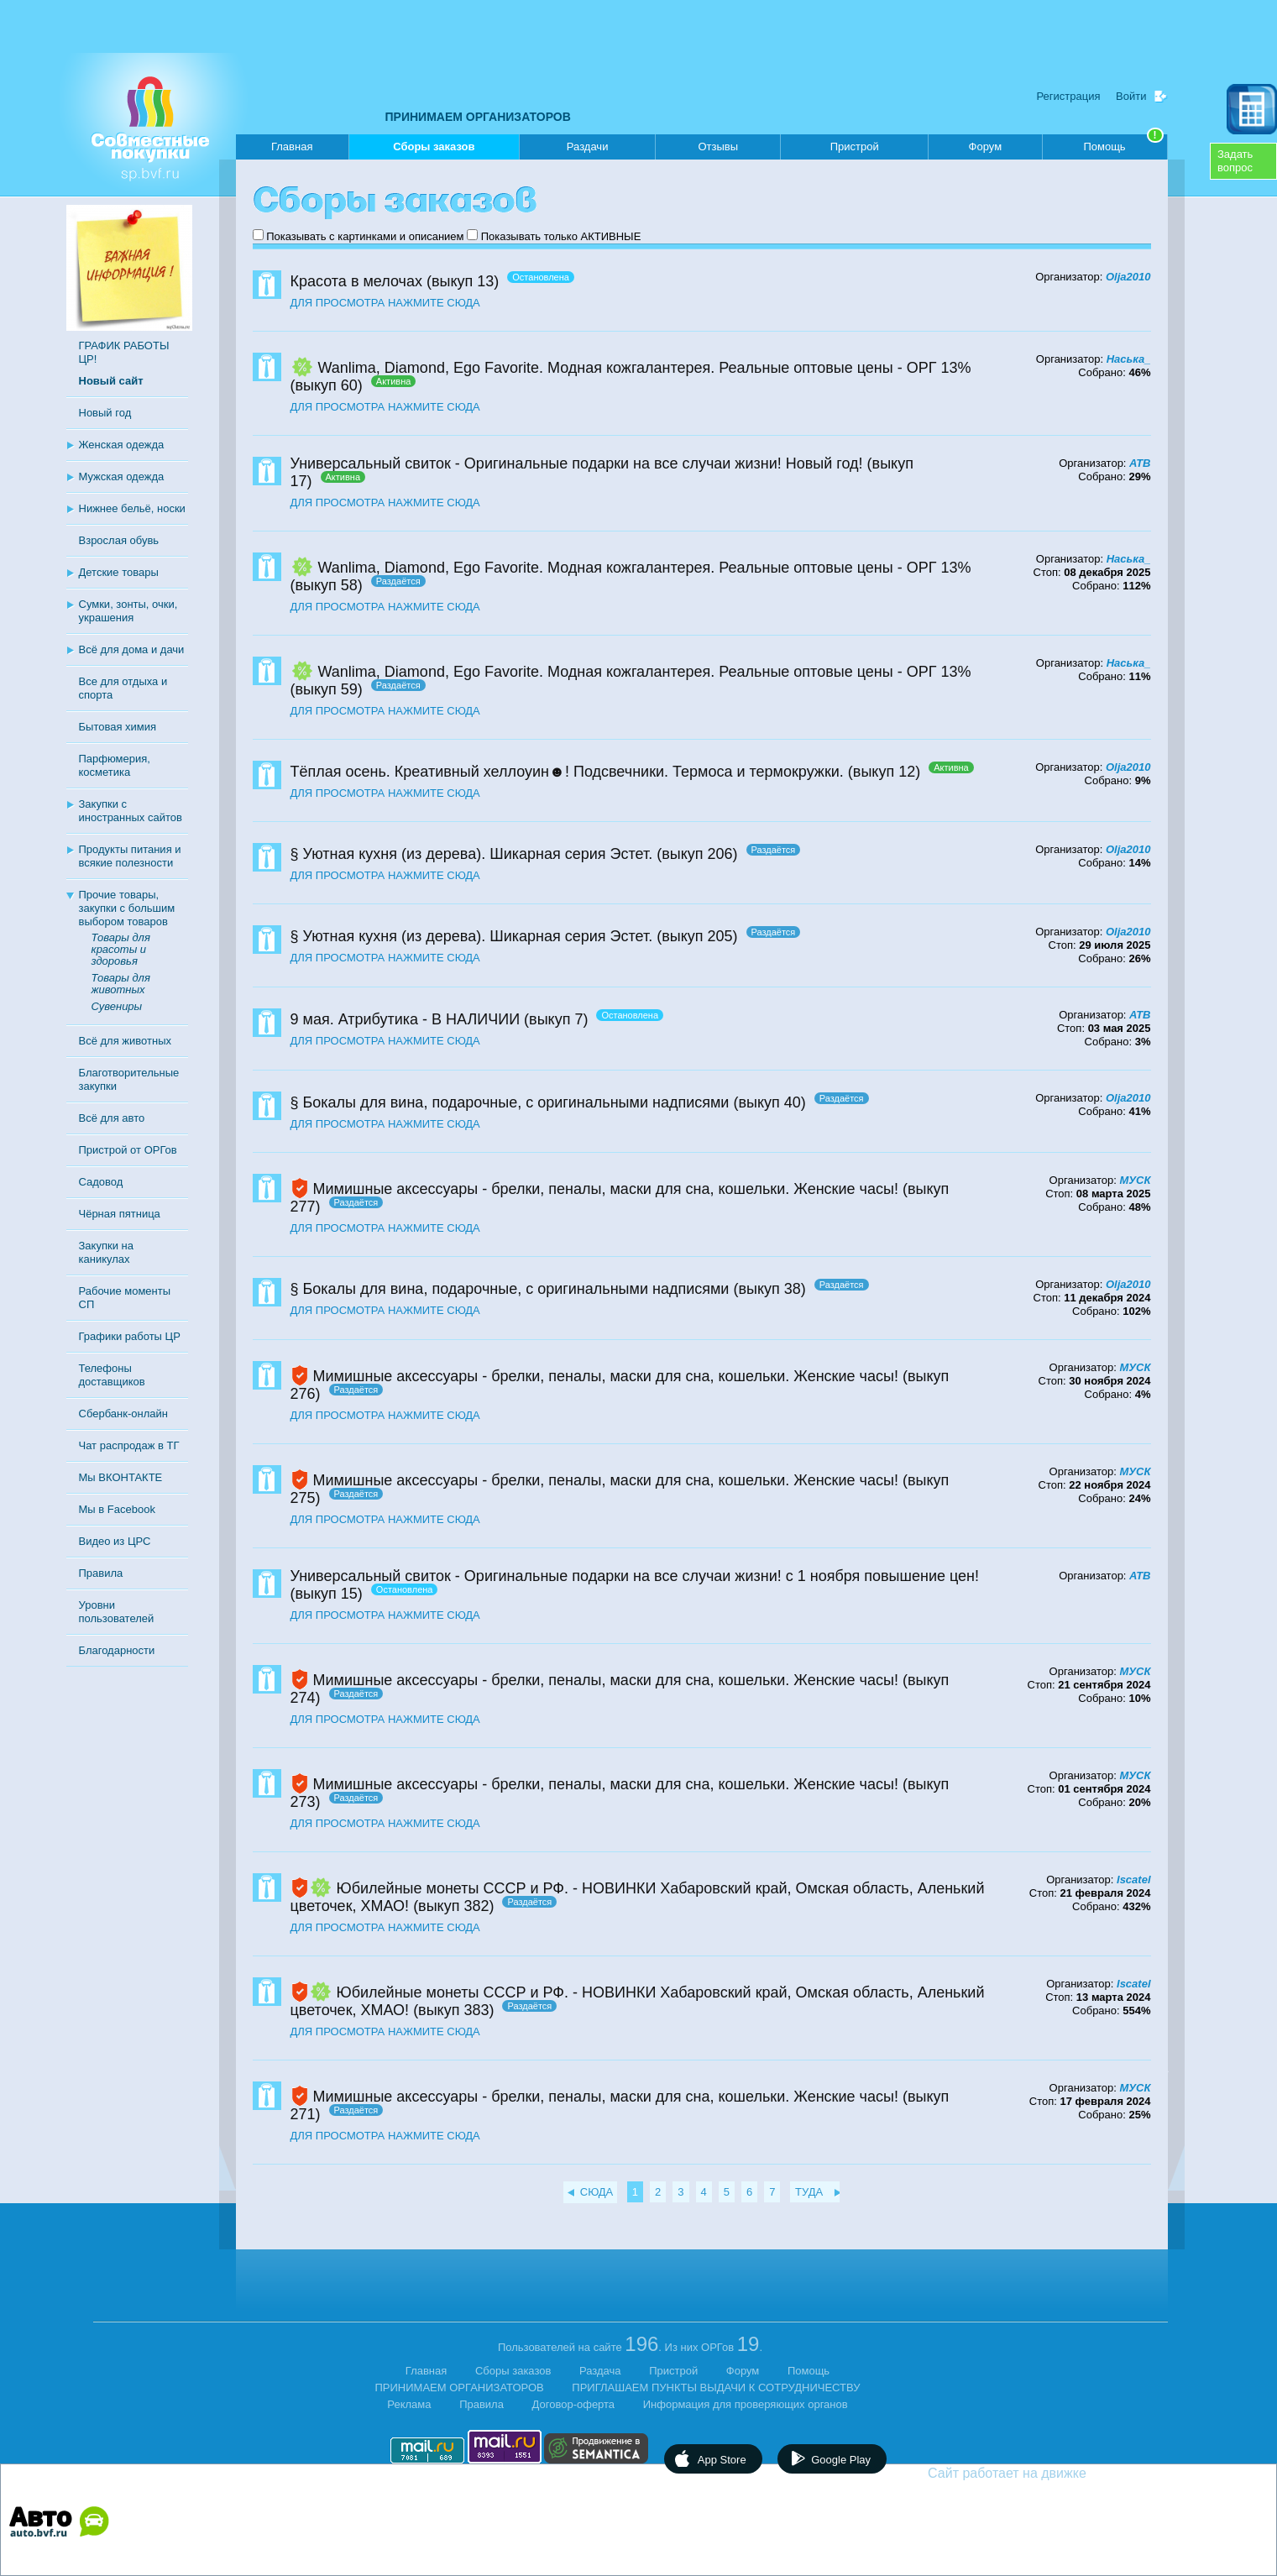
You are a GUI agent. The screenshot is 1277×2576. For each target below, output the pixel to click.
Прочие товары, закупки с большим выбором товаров (127, 908)
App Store (722, 2459)
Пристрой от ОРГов (128, 1150)
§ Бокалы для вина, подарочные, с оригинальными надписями (510, 1102)
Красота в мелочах (356, 281)
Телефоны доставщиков (112, 1375)
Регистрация (1068, 96)
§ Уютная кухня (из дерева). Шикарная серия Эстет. (471, 854)
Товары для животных (121, 983)
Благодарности (117, 1650)
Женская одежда (122, 444)
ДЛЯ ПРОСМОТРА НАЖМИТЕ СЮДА (385, 302)
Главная (291, 146)
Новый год (105, 412)
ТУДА (809, 2192)
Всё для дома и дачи (132, 649)
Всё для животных (125, 1040)
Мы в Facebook (117, 1509)
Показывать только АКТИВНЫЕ (561, 236)
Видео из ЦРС (115, 1541)
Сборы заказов (433, 150)
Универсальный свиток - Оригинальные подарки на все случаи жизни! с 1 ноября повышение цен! (635, 1576)
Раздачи (588, 146)
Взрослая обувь (119, 540)
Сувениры (117, 1006)
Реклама (409, 2404)
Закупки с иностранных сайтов (130, 811)
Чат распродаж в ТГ (129, 1445)
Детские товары (119, 572)
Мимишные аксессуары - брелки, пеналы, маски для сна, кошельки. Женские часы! (605, 1189)
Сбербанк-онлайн (123, 1413)
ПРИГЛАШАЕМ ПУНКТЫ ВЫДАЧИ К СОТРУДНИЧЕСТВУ (716, 2387)
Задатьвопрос (1235, 161)
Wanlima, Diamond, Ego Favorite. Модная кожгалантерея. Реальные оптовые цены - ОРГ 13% (644, 367)
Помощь (1123, 143)
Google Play (841, 2459)
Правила (101, 1573)
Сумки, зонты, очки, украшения (128, 611)
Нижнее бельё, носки (132, 508)
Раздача (600, 2370)
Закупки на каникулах (106, 1252)
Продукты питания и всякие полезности (130, 856)
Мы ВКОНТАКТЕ (121, 1477)
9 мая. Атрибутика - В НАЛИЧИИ (405, 1019)
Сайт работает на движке (1043, 2473)
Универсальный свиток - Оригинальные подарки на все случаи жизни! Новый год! (576, 463)
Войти (1131, 96)
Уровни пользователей (116, 1612)
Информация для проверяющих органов (745, 2404)
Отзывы (718, 146)
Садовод (101, 1181)
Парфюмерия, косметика (114, 765)
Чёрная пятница (119, 1213)
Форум (985, 146)
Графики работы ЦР (130, 1336)
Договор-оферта (573, 2404)
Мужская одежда (122, 476)
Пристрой (854, 146)
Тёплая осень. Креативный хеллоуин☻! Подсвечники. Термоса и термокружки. (567, 771)
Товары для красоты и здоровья (121, 949)
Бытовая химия (118, 726)
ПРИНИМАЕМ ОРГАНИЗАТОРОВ (478, 116)
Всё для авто (112, 1118)
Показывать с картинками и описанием (364, 236)
